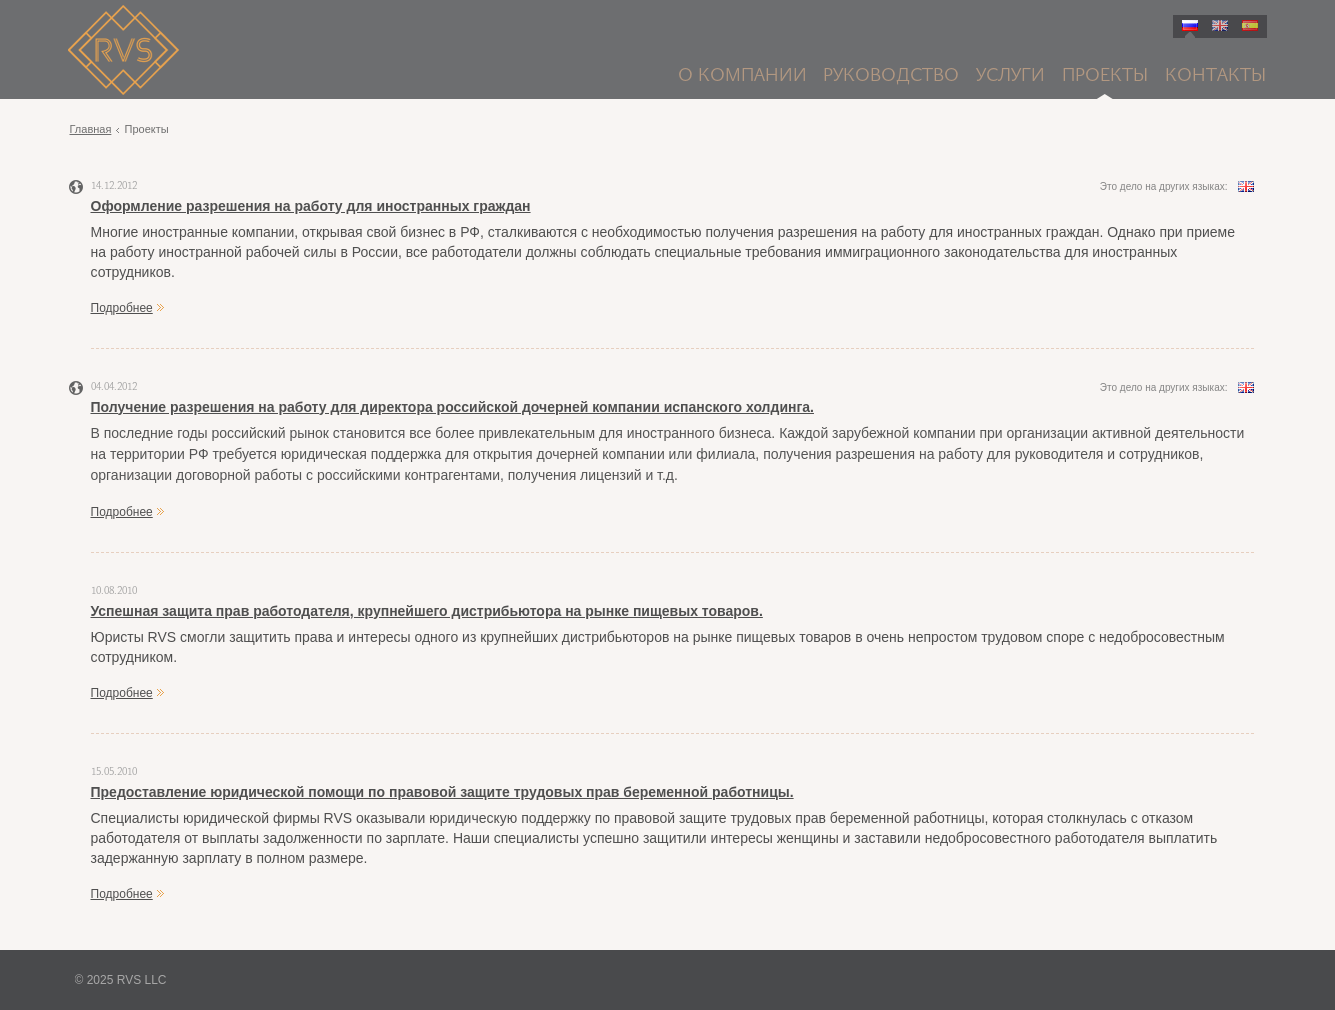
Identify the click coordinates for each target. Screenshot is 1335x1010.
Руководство (891, 76)
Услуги (1010, 76)
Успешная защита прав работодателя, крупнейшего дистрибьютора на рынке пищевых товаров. (427, 611)
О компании (742, 76)
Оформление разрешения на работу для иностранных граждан (311, 206)
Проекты (1105, 76)
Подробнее (122, 308)
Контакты (1215, 76)
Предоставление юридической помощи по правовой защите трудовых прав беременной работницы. (442, 792)
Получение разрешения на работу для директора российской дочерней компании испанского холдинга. (452, 407)
